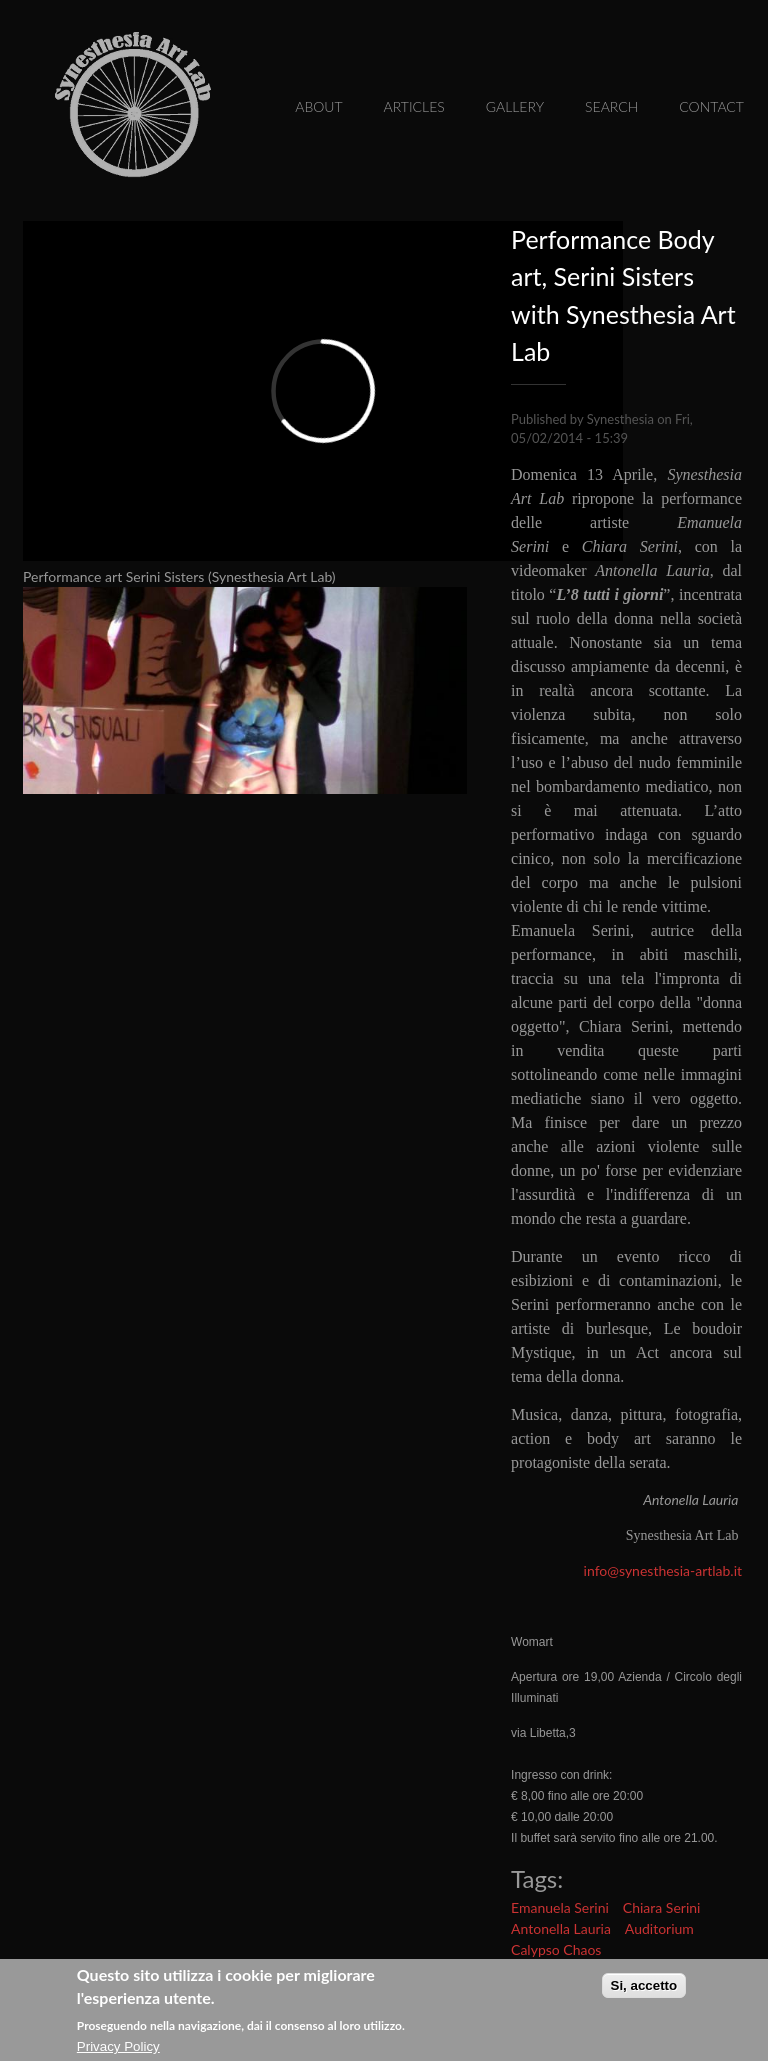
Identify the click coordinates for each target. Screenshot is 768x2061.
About (318, 106)
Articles (414, 106)
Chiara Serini (662, 1907)
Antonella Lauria (561, 1928)
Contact (711, 106)
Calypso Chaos (556, 1949)
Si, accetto (644, 1986)
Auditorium (659, 1928)
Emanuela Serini (560, 1907)
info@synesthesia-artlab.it (663, 1570)
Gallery (515, 106)
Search (611, 106)
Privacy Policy (118, 2048)
